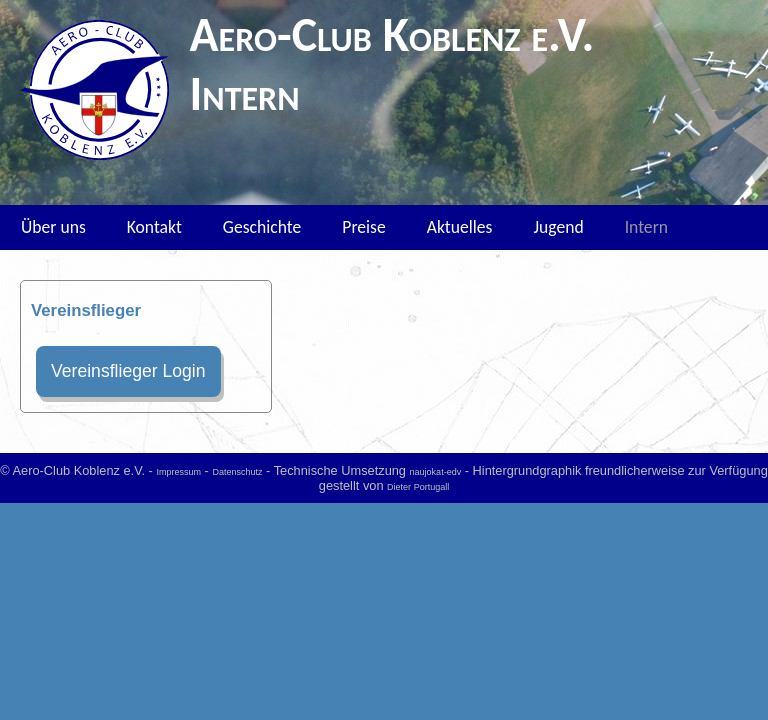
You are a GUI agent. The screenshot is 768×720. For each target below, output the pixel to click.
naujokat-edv (436, 472)
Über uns (53, 227)
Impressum (178, 472)
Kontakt (154, 227)
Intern (646, 227)
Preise (363, 227)
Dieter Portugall (418, 487)
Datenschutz (237, 472)
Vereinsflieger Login (128, 371)
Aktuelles (460, 227)
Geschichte (262, 227)
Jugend (558, 227)
